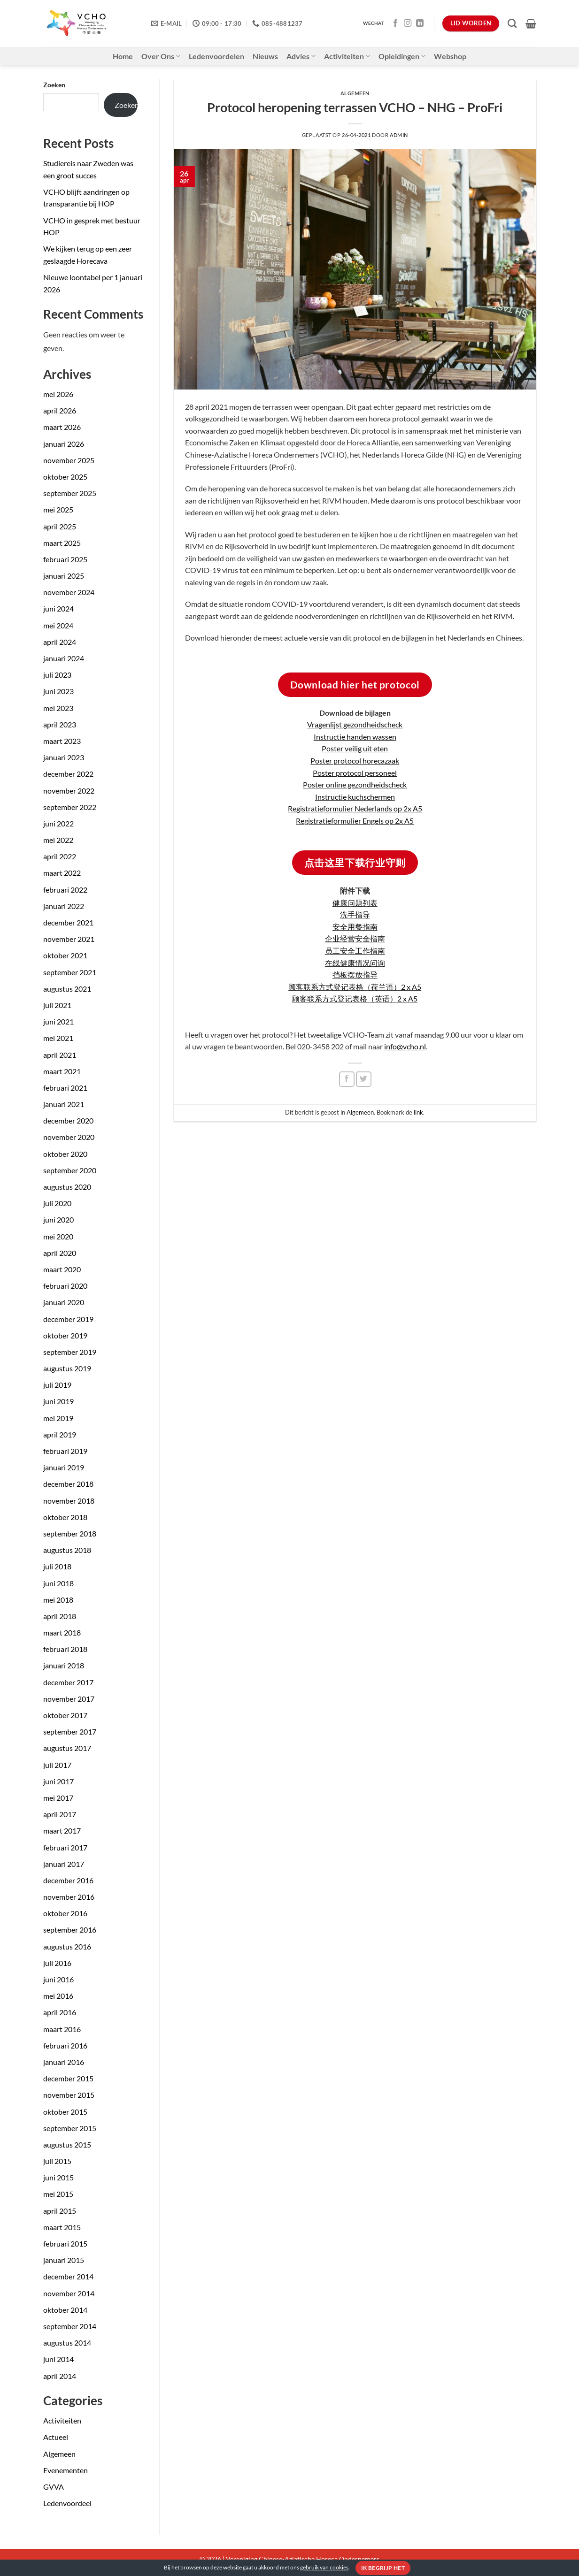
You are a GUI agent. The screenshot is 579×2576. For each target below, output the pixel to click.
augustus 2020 (67, 1186)
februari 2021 (65, 1087)
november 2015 (68, 2094)
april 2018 (59, 1616)
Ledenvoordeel (67, 2503)
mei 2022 (58, 839)
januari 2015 (63, 2259)
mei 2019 (58, 1418)
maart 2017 (62, 1830)
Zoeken (54, 85)
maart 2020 (62, 1269)
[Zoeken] (512, 23)
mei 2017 (58, 1797)
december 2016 (68, 1880)
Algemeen (59, 2453)
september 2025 (69, 493)
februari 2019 (65, 1450)
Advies (301, 56)
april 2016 (59, 2012)
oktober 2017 (65, 1715)
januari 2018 (63, 1665)
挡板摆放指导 (355, 974)
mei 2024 (58, 625)
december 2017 (68, 1682)
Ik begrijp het (383, 2567)
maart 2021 (62, 1071)
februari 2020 (65, 1285)
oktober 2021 (65, 955)
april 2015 (59, 2210)
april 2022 (59, 856)
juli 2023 (57, 674)
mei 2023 (58, 707)
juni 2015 (58, 2177)
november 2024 (68, 592)
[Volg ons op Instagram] (407, 23)
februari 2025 (65, 559)
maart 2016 (62, 2029)
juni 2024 (58, 608)
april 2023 (59, 724)
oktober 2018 (65, 1517)
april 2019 (59, 1434)
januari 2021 (63, 1104)
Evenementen (65, 2470)
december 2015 (68, 2078)
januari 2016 (63, 2061)
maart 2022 (62, 872)
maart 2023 (62, 740)
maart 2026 (62, 426)
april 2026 (59, 410)
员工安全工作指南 (355, 950)
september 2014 (69, 2326)
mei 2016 (58, 1995)
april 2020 (59, 1252)
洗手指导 (355, 914)
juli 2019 (57, 1384)
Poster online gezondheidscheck (355, 784)
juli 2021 (57, 1005)
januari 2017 (63, 1863)
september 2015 (69, 2128)
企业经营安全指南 (355, 938)
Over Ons (160, 56)
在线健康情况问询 (355, 962)
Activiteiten (347, 56)
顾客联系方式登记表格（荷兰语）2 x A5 (354, 986)
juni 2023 (58, 691)
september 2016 (69, 1929)
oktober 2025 (65, 476)
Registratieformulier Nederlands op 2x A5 (355, 808)
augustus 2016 (67, 1946)
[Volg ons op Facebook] (395, 23)
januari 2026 (63, 443)
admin (399, 135)
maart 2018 (62, 1632)
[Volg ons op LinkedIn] (420, 23)
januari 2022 (63, 906)
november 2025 (68, 460)
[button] (530, 23)
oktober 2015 (65, 2111)
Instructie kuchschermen (355, 796)
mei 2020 (58, 1236)
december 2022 (68, 773)
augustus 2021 (67, 988)
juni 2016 (58, 1979)
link (418, 1112)
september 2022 (69, 807)
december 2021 (68, 922)
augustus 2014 (67, 2342)
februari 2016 (65, 2045)
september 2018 (69, 1533)
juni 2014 (58, 2358)
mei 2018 (58, 1599)
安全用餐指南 (355, 926)
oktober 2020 (65, 1153)
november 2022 (68, 790)
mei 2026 (58, 394)
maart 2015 (62, 2227)
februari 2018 (65, 1648)
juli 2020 (57, 1203)
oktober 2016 (65, 1913)
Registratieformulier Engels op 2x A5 (355, 820)
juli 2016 (57, 1962)
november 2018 (68, 1500)
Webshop (450, 56)
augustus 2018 (67, 1549)
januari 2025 (63, 575)
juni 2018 (58, 1583)
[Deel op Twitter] (363, 1079)
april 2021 (59, 1054)
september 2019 (69, 1351)
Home (123, 56)
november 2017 (68, 1698)
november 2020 (68, 1136)
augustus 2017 (67, 1747)
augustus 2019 (67, 1368)
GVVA (53, 2486)
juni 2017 (58, 1781)
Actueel (55, 2436)
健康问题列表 (355, 902)
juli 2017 (57, 1764)
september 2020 (69, 1170)
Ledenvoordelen (216, 56)
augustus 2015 (67, 2144)
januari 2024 (63, 658)
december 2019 (68, 1319)
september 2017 (69, 1731)
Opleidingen (401, 56)
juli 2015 (57, 2160)
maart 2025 (62, 542)
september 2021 (69, 972)
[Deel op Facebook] (347, 1079)
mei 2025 (58, 509)
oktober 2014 (65, 2309)
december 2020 (68, 1120)
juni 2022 (58, 823)
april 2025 (59, 526)
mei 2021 (58, 1037)
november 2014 (68, 2293)
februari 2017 (65, 1847)
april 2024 (59, 641)
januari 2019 (63, 1467)
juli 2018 (57, 1566)
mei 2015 (58, 2193)
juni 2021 (58, 1021)
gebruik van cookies (324, 2567)
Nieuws (265, 56)
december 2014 (68, 2276)
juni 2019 (58, 1401)
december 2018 (68, 1483)
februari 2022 (65, 889)
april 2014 (59, 2375)
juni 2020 (58, 1219)
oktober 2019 (65, 1335)
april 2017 (59, 1814)
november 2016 (68, 1896)
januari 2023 (63, 757)
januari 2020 (63, 1302)
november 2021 (68, 938)
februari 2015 (65, 2243)
